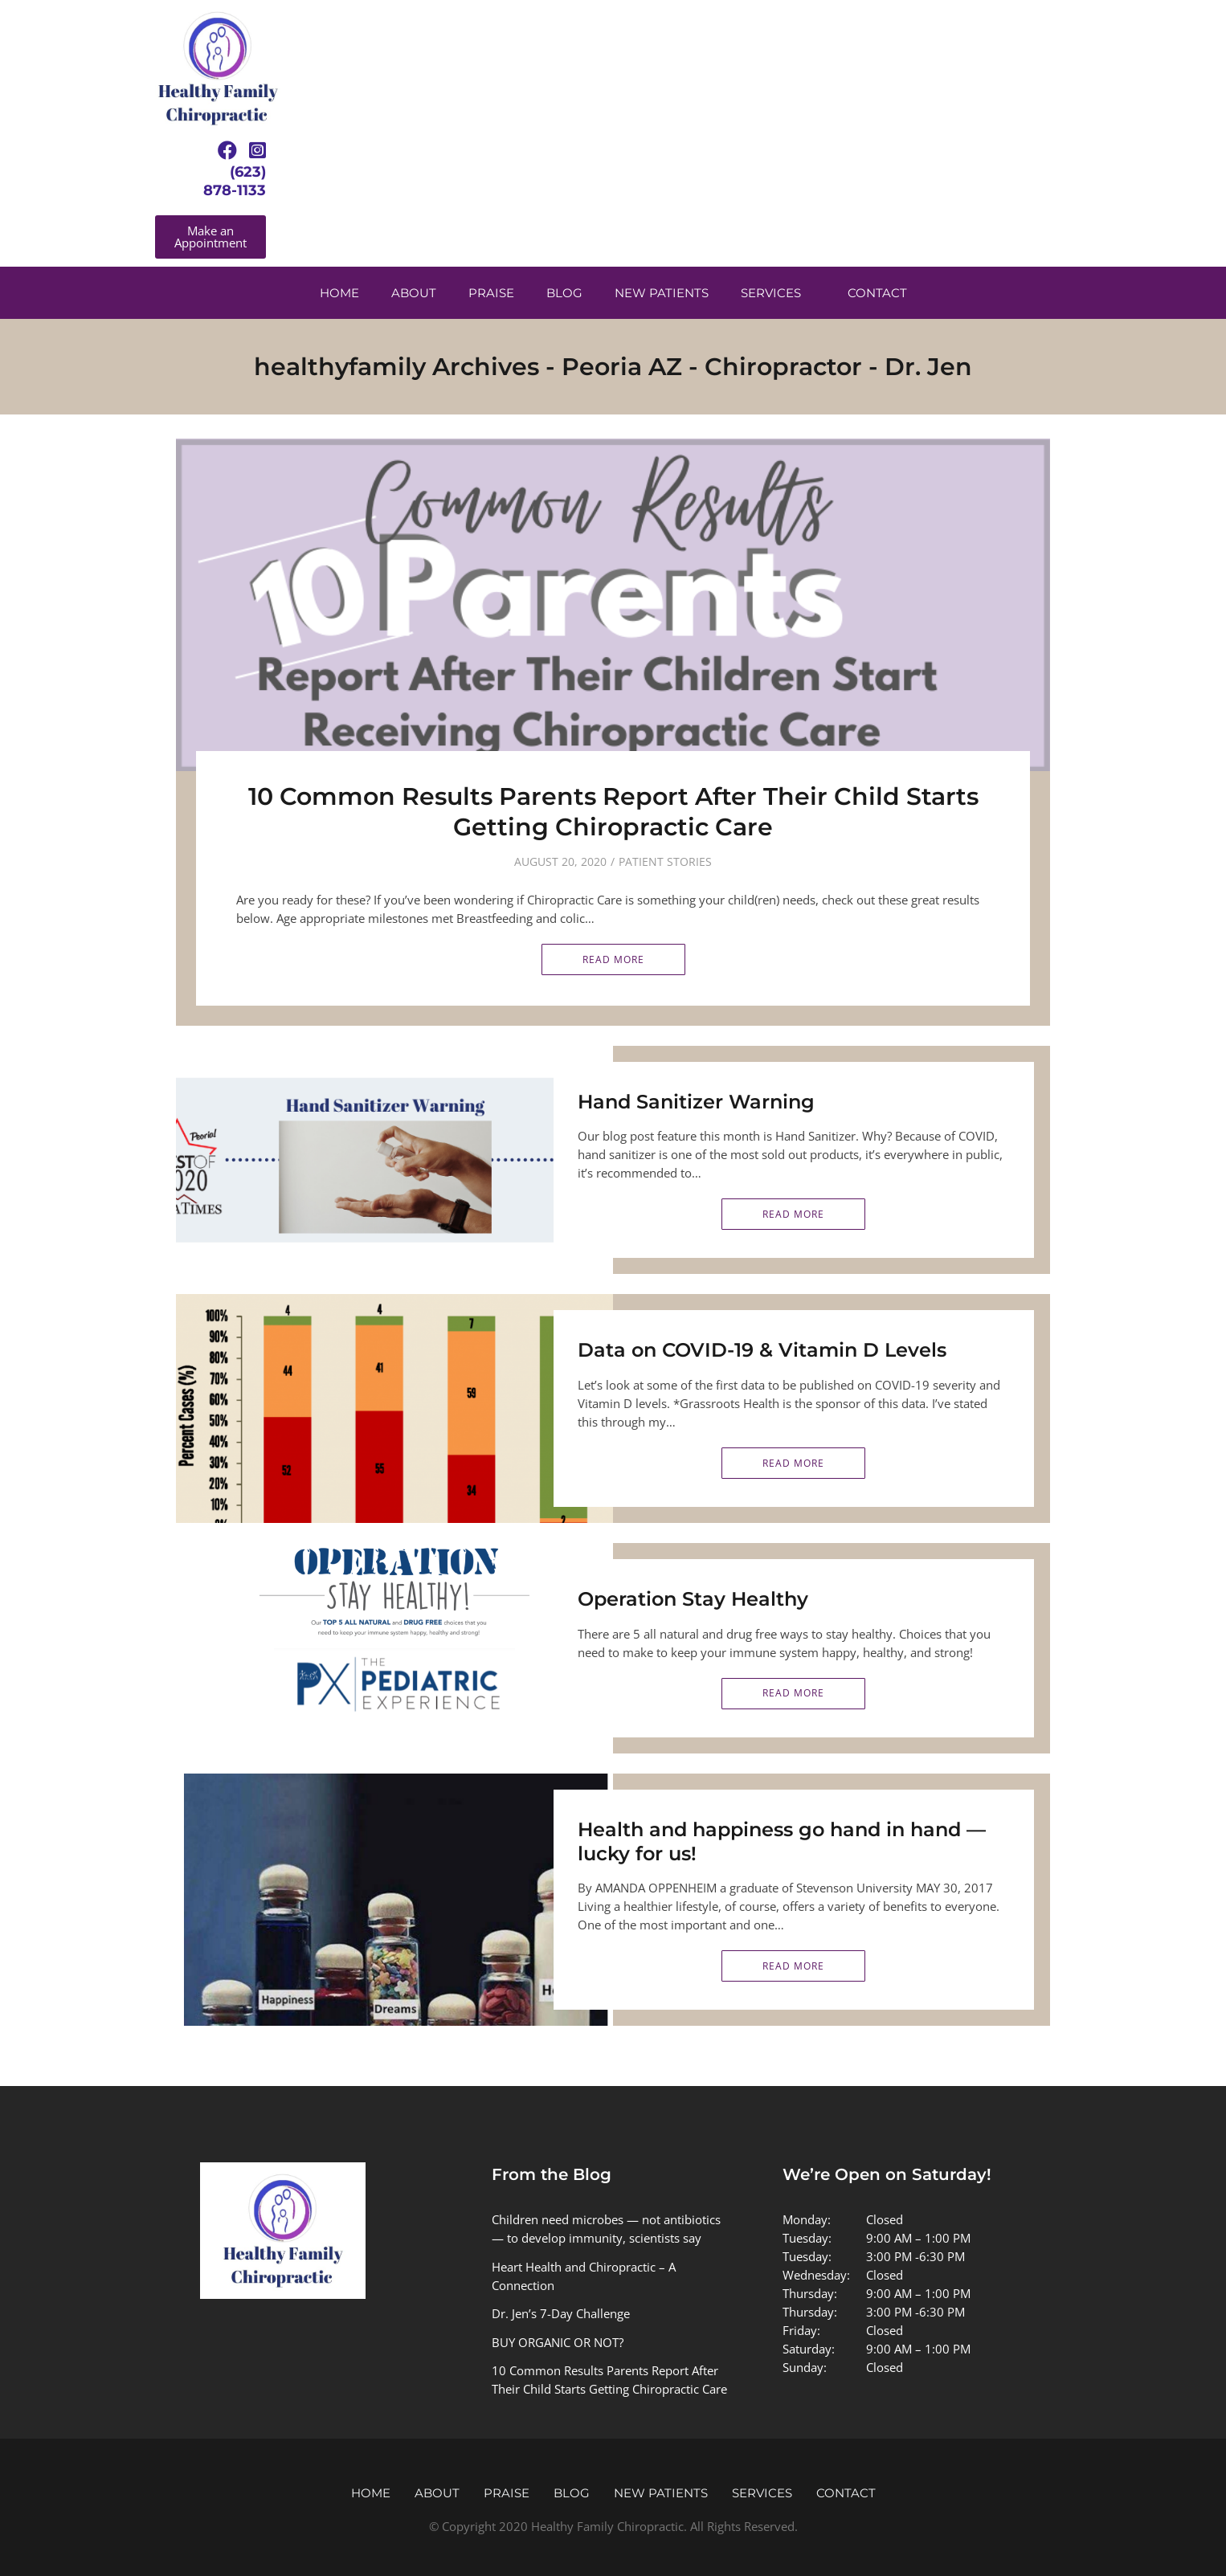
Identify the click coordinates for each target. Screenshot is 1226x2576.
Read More (613, 959)
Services (771, 292)
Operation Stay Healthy (693, 1599)
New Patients (662, 292)
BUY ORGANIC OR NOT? (557, 2342)
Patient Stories (665, 861)
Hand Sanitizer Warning (696, 1101)
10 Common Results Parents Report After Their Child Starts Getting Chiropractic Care (613, 812)
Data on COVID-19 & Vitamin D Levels (762, 1349)
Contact (877, 292)
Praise (491, 292)
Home (339, 292)
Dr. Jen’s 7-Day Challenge (561, 2313)
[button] (210, 237)
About (413, 292)
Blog (564, 292)
